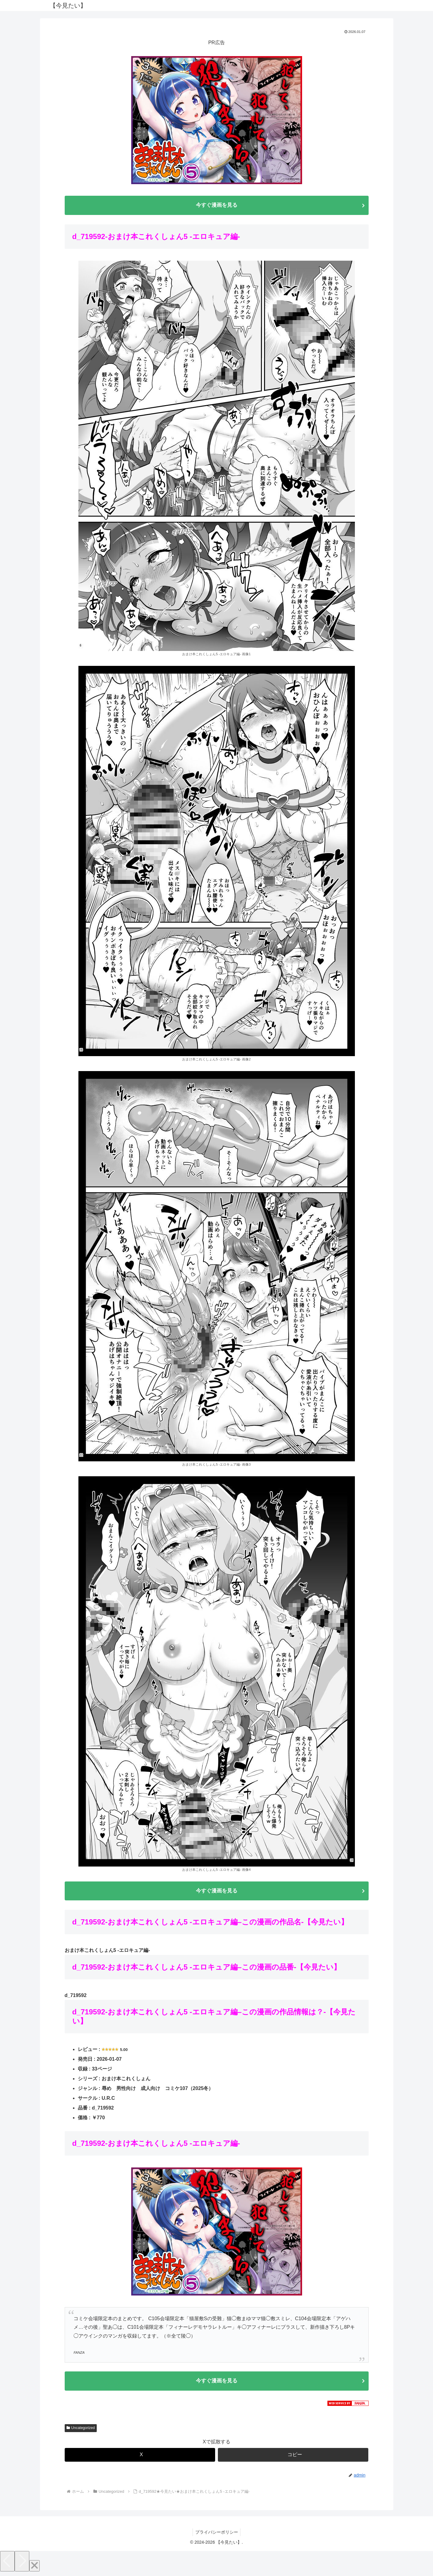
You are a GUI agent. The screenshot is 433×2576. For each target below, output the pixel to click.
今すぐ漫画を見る (217, 205)
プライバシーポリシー (216, 2535)
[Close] (34, 2568)
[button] (293, 2458)
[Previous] (7, 2564)
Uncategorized (81, 2431)
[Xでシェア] (140, 2458)
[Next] (22, 2564)
